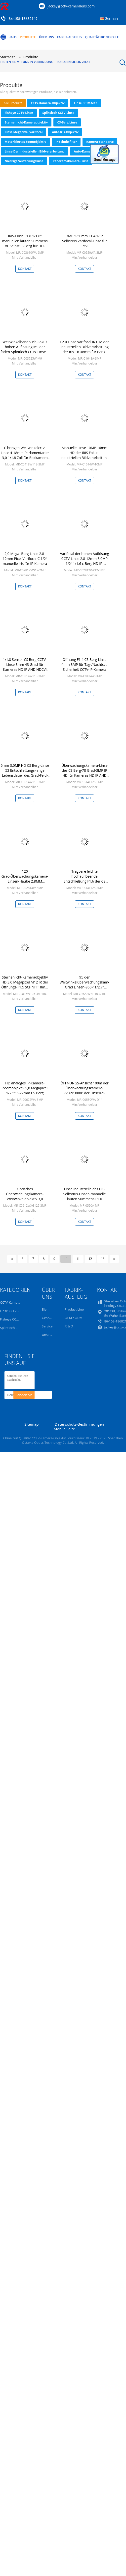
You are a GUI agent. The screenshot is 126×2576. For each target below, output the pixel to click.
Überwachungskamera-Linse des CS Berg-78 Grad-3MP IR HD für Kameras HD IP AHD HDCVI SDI (84, 773)
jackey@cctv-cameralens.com (71, 6)
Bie (44, 1309)
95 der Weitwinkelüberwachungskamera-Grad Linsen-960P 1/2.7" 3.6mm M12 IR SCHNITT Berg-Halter (87, 987)
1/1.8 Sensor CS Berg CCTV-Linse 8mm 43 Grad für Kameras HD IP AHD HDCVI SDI (25, 667)
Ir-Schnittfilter (66, 142)
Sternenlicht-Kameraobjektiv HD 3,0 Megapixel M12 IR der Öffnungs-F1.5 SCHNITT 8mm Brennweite (24, 984)
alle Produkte (13, 103)
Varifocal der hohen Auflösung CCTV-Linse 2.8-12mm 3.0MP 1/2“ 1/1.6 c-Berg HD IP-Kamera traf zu (84, 561)
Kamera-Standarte (100, 142)
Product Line (74, 1309)
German (111, 18)
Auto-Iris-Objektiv (65, 132)
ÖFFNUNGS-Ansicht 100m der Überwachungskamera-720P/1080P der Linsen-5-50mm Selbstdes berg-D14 (84, 1090)
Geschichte (50, 1318)
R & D (69, 1326)
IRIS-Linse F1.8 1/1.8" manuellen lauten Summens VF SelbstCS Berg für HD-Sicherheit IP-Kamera (24, 243)
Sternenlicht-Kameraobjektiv (26, 122)
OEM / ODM (74, 1318)
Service (47, 1326)
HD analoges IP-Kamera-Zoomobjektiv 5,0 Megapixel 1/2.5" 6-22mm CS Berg (25, 1088)
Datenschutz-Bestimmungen (79, 1424)
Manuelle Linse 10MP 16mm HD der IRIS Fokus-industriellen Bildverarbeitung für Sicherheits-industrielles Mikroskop (84, 457)
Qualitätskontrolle (102, 37)
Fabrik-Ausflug (69, 37)
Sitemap (31, 1424)
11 (78, 1259)
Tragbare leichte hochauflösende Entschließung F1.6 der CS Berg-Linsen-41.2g (84, 879)
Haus (8, 37)
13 (102, 1259)
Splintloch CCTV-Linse (58, 113)
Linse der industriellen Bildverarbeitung (34, 151)
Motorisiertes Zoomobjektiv (25, 142)
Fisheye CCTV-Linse (19, 113)
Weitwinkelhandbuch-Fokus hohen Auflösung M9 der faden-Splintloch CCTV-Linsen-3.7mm (24, 349)
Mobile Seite (64, 1429)
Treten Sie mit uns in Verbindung (26, 62)
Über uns (46, 37)
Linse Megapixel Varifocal (23, 132)
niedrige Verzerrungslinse (24, 161)
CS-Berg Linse (67, 122)
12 (90, 1259)
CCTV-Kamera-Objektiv (48, 103)
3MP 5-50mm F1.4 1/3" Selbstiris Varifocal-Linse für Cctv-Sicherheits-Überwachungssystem (87, 243)
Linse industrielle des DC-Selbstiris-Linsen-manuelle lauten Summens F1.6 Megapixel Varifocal (84, 1196)
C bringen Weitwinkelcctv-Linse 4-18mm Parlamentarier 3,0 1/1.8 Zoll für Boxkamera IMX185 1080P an (25, 455)
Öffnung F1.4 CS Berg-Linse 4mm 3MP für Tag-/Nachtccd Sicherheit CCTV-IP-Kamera (84, 664)
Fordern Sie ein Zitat (73, 62)
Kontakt (25, 269)
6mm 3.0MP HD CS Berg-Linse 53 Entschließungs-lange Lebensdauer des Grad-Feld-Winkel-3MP (25, 773)
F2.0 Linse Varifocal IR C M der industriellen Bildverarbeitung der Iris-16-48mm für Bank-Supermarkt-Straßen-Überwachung (84, 351)
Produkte (28, 37)
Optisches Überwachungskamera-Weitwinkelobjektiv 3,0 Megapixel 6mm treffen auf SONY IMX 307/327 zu (25, 1199)
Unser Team (51, 1334)
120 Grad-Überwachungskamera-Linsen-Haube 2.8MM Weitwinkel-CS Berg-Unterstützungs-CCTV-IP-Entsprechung (24, 883)
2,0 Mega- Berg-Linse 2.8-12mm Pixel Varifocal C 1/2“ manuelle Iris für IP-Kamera (25, 558)
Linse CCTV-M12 (85, 103)
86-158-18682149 (23, 18)
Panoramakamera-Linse (70, 161)
